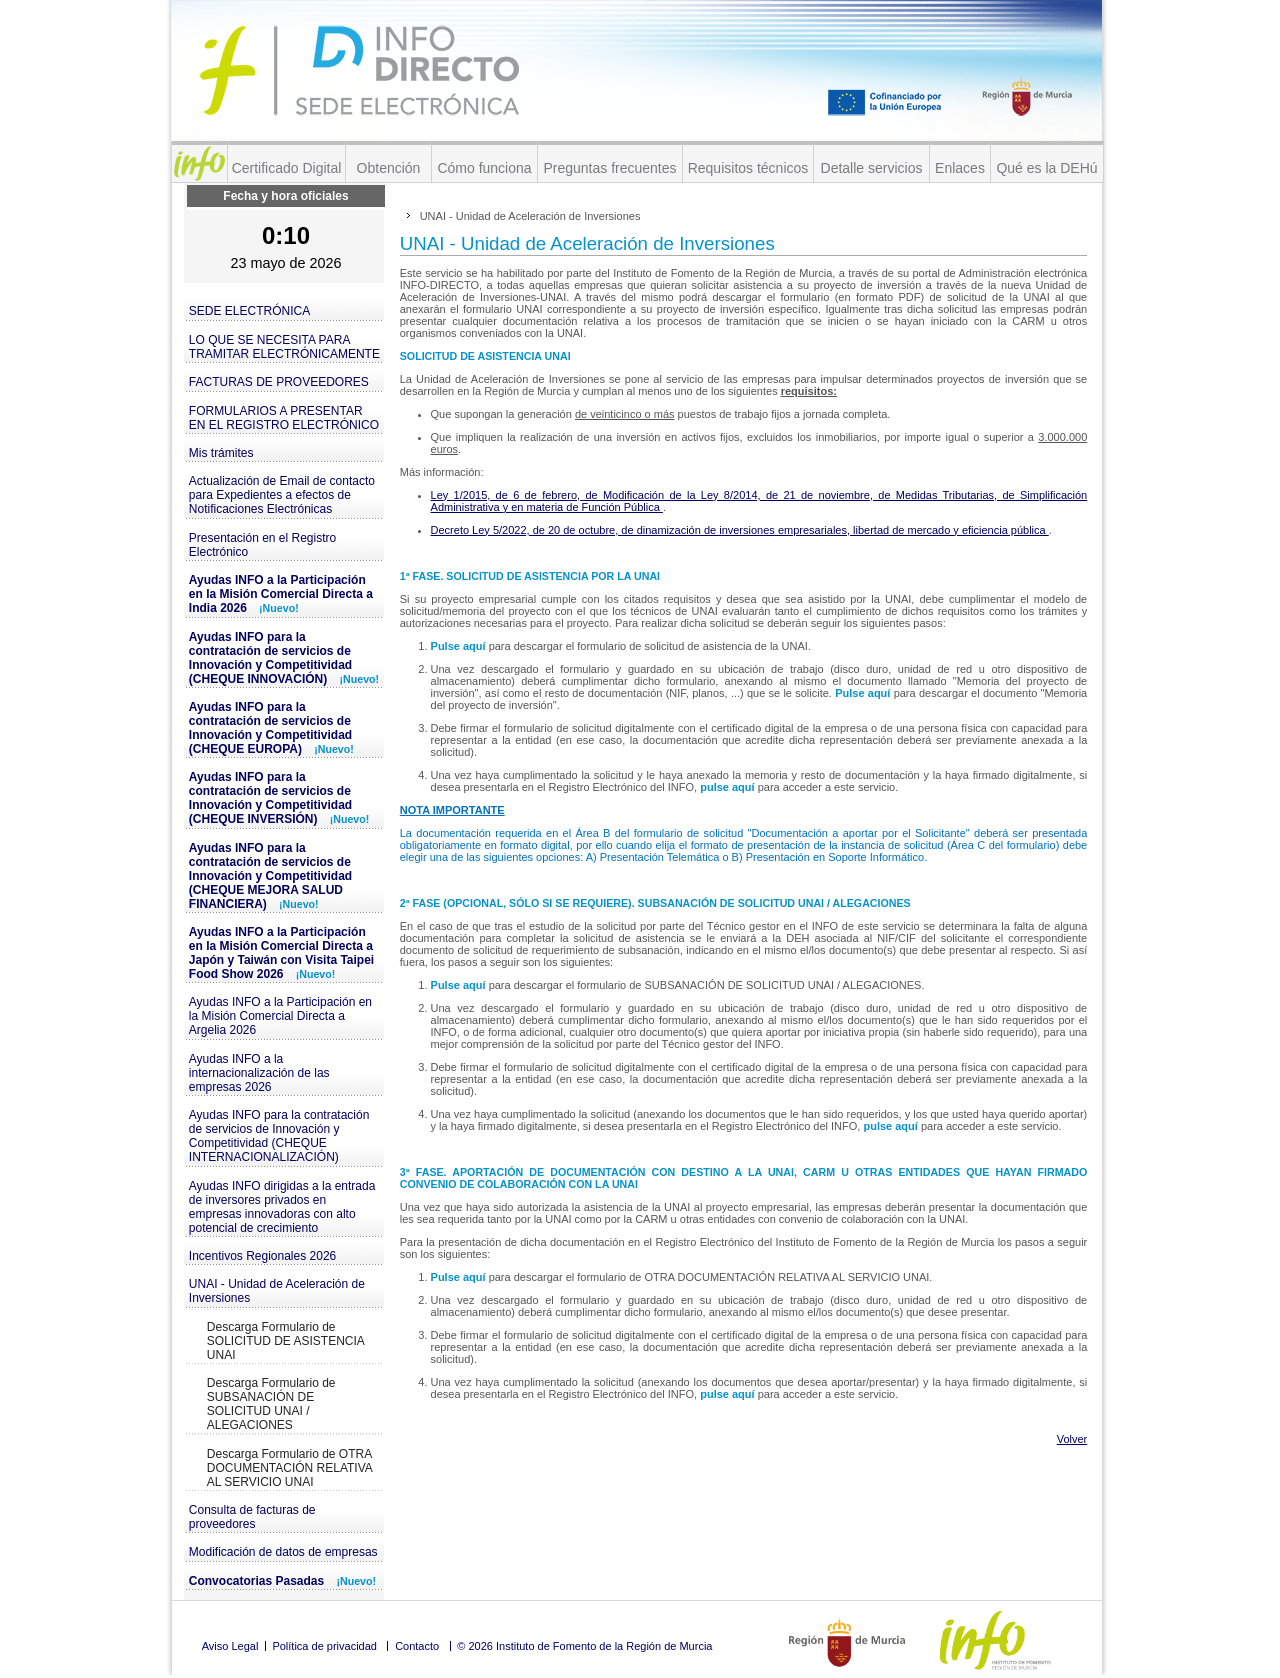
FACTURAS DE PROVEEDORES (279, 382)
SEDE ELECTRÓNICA (249, 311)
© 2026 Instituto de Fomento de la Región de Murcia (584, 1646)
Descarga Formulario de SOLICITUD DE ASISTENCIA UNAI (286, 1341)
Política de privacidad (324, 1646)
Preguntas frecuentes (609, 168)
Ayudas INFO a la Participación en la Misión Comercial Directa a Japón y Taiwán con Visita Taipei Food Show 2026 (281, 953)
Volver (1072, 1439)
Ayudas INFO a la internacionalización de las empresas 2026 (259, 1073)
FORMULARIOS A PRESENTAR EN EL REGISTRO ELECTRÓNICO (284, 418)
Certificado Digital (287, 168)
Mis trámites (221, 453)
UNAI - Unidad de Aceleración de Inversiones (277, 1291)
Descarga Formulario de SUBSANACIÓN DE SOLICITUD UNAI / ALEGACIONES (271, 1404)
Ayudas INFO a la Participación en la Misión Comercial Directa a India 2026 (281, 594)
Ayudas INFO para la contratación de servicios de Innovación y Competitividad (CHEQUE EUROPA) (271, 728)
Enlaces (960, 168)
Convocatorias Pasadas (282, 1581)
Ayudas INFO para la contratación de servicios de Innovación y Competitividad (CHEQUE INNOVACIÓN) (284, 658)
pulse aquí (728, 787)
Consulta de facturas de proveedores (252, 1517)
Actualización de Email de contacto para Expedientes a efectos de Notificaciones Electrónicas (282, 495)
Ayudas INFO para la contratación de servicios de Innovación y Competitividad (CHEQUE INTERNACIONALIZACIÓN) (279, 1136)
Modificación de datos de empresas (283, 1552)
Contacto (417, 1646)
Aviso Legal (230, 1646)
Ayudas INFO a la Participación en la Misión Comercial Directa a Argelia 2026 (280, 1016)
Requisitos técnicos (748, 168)
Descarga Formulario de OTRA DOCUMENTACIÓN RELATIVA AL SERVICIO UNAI (290, 1468)
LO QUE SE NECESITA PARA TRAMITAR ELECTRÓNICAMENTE (284, 347)
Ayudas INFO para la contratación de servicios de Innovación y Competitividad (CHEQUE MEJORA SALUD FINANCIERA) (270, 876)
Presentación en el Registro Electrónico (262, 545)
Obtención (389, 168)
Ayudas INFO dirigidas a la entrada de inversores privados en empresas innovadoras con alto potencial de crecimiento (282, 1207)
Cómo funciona (484, 168)
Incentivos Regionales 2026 (262, 1256)
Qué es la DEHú (1046, 168)
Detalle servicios (872, 168)
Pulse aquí (460, 646)
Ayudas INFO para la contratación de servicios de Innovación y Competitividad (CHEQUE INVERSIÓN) (279, 798)
